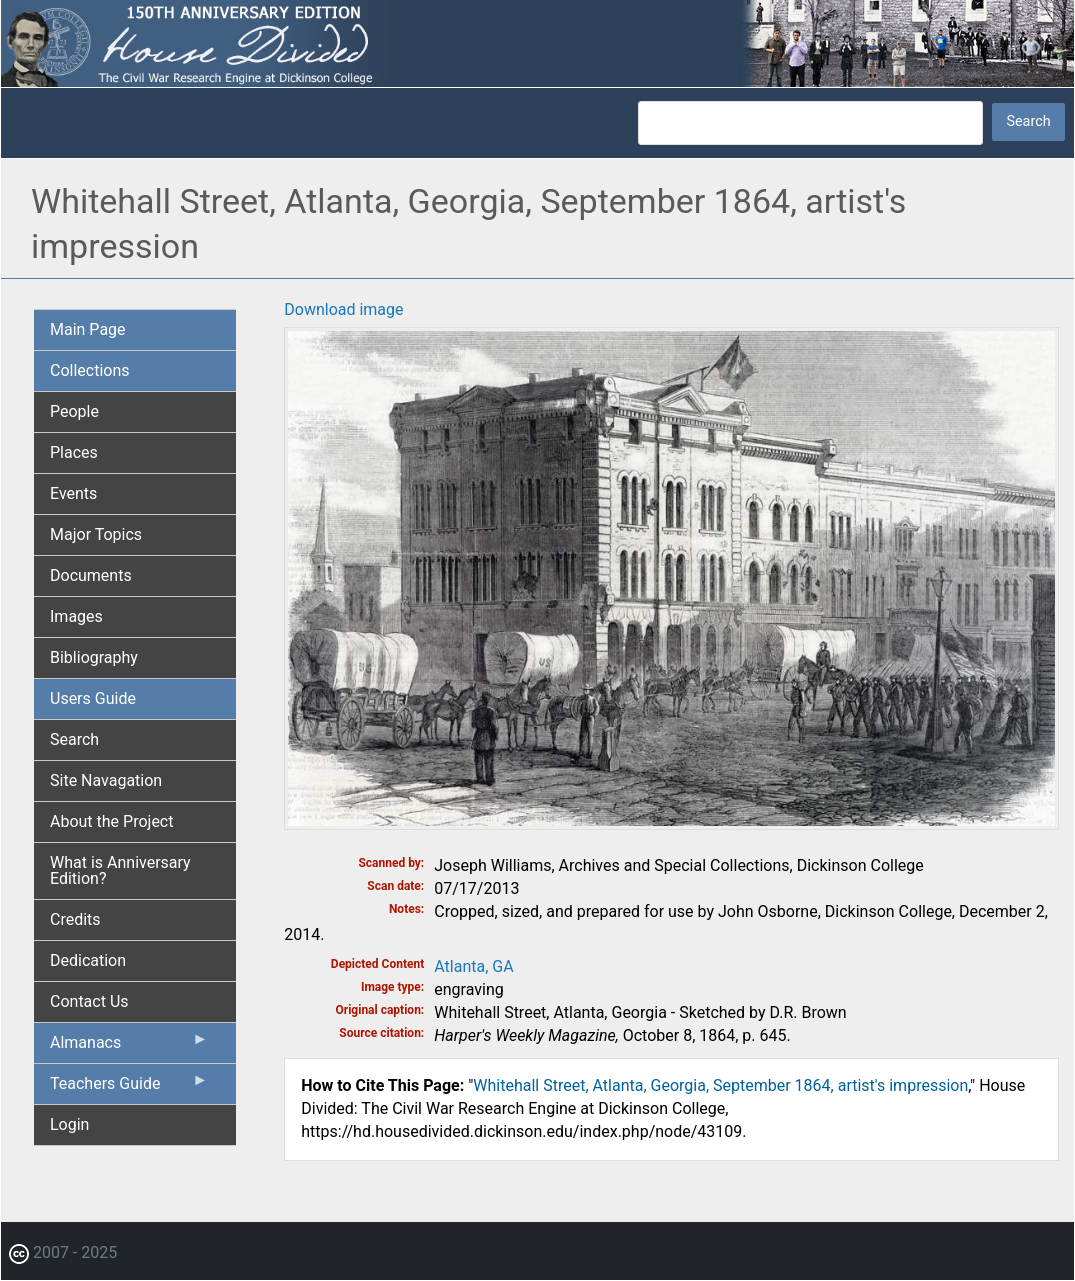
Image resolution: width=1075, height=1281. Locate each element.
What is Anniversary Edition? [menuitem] (120, 870)
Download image (343, 309)
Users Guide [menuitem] (93, 698)
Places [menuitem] (74, 452)
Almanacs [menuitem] (129, 1047)
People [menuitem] (74, 411)
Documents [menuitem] (91, 575)
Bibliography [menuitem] (94, 657)
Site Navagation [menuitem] (106, 780)
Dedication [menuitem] (88, 960)
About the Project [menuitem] (111, 821)
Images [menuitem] (76, 616)
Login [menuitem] (69, 1124)
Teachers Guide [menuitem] (129, 1088)
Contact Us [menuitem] (89, 1001)
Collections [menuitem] (90, 370)
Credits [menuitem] (75, 919)
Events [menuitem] (73, 493)
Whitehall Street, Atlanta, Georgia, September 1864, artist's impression (720, 1085)
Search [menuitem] (74, 739)
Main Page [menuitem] (88, 329)
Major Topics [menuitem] (96, 534)
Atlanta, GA (473, 966)
